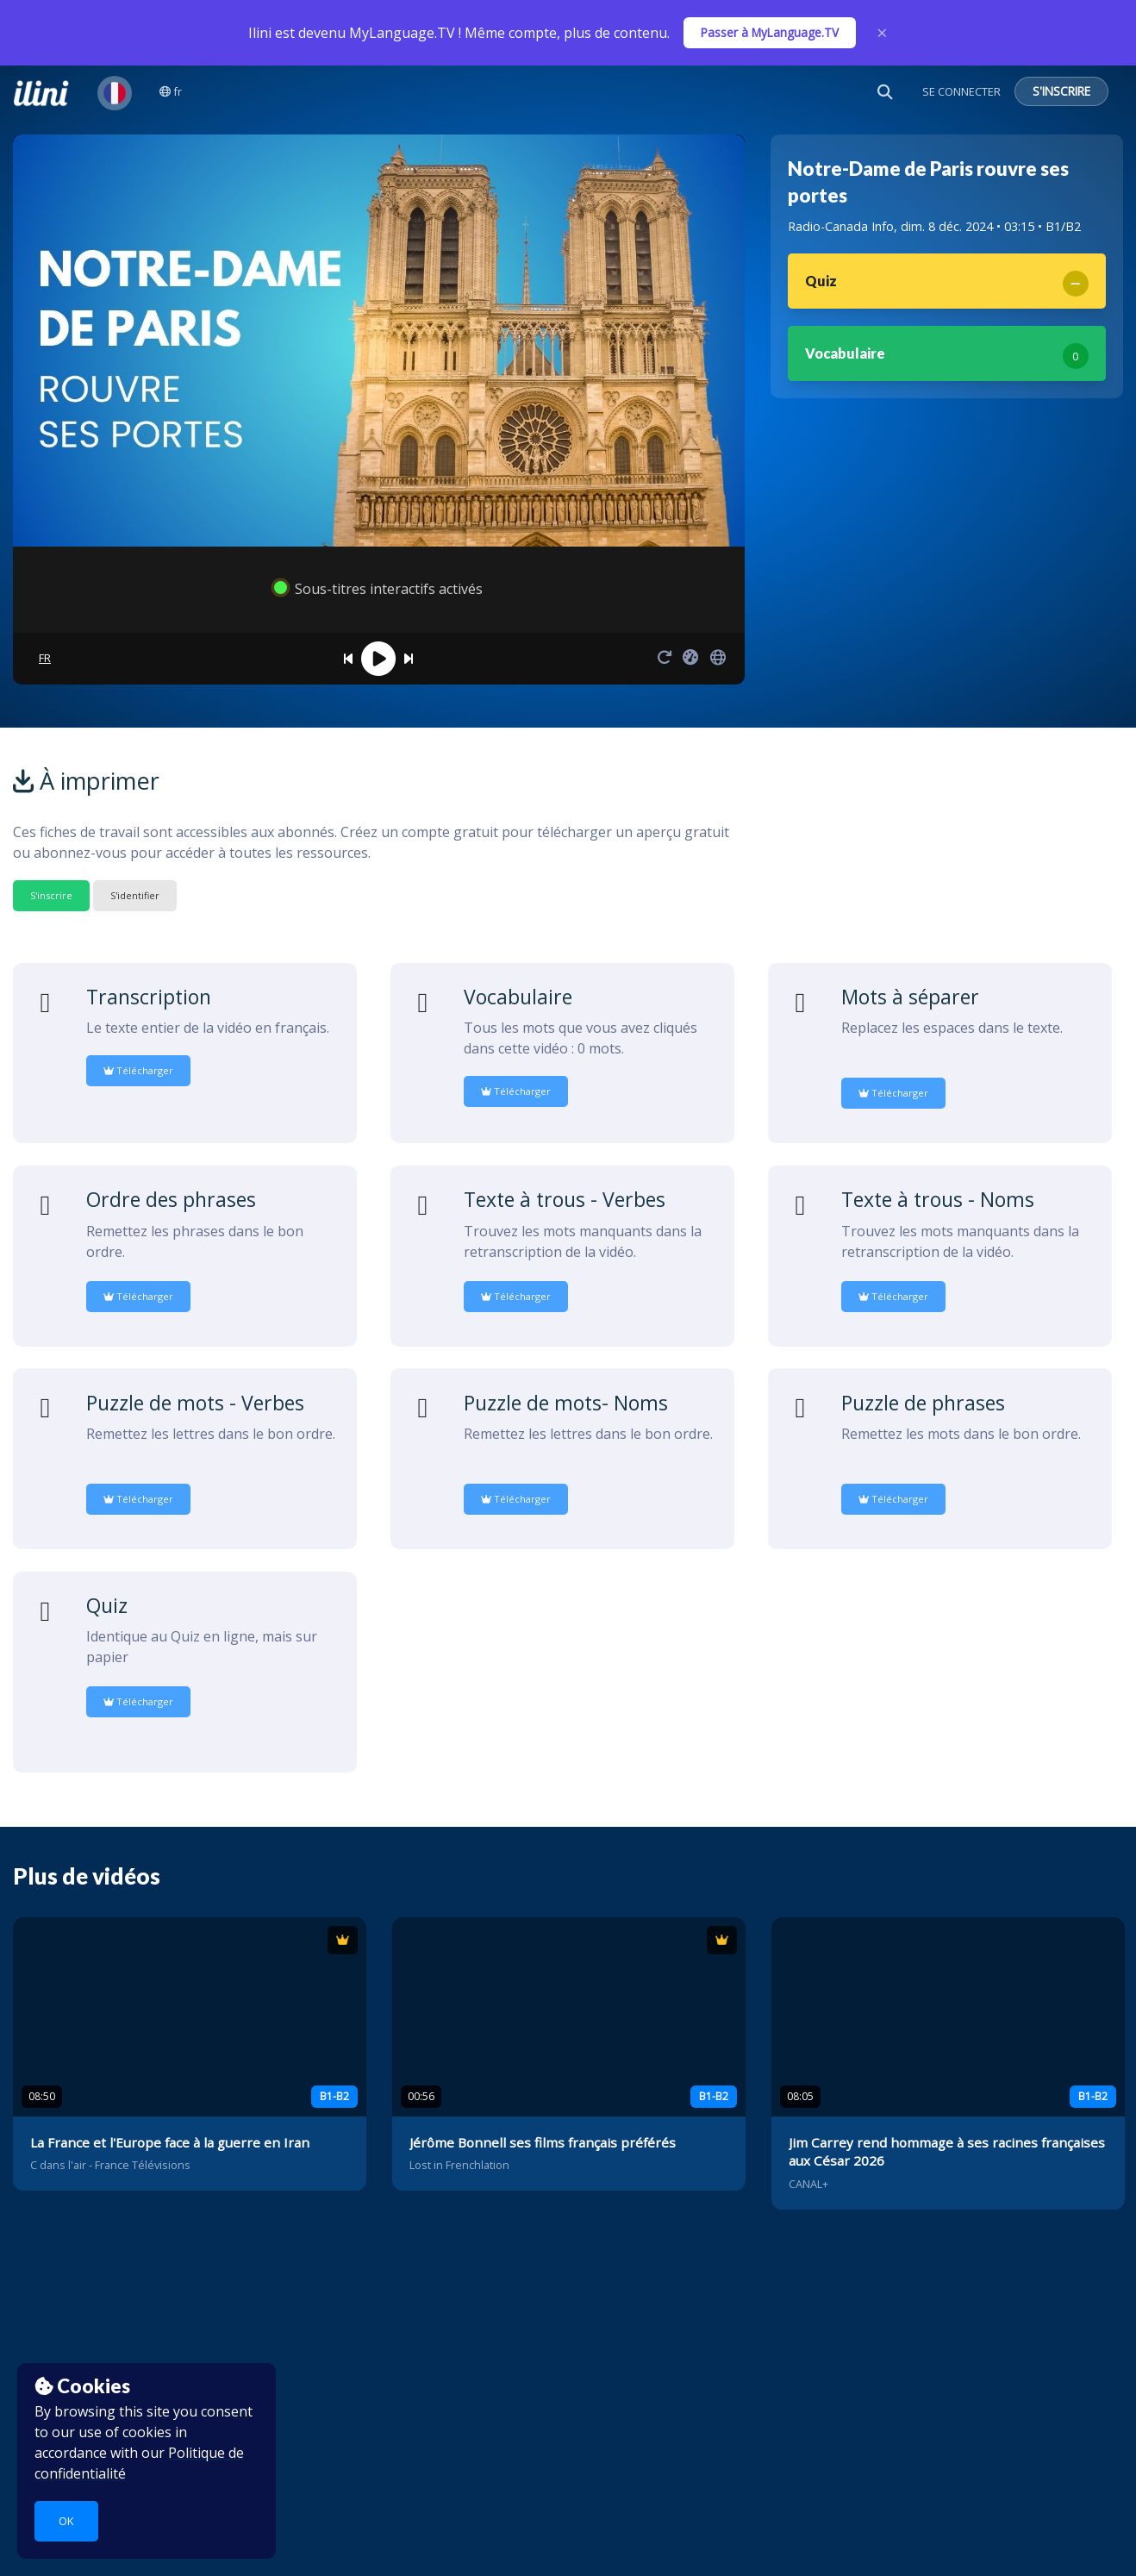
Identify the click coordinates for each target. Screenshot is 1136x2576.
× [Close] (882, 32)
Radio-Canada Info (841, 226)
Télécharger (138, 1070)
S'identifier (134, 895)
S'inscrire (51, 895)
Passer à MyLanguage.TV (770, 32)
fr (170, 91)
